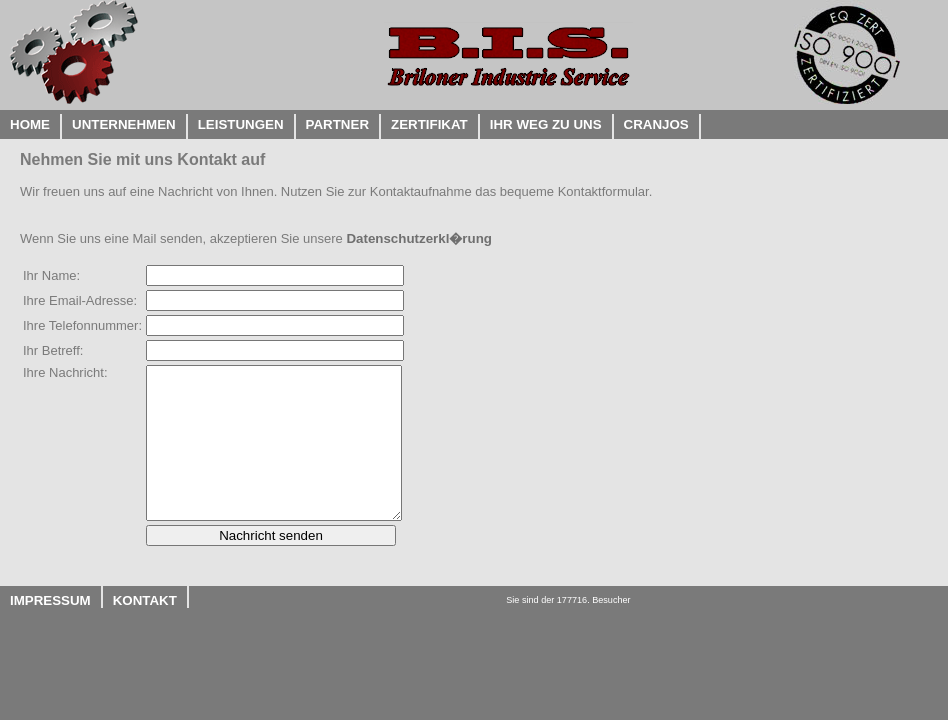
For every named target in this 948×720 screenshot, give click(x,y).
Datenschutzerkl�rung (419, 238)
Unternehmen (124, 124)
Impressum (50, 600)
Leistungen (241, 124)
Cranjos (656, 124)
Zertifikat (429, 124)
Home (30, 124)
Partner (337, 124)
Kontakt (145, 600)
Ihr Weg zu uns (546, 124)
